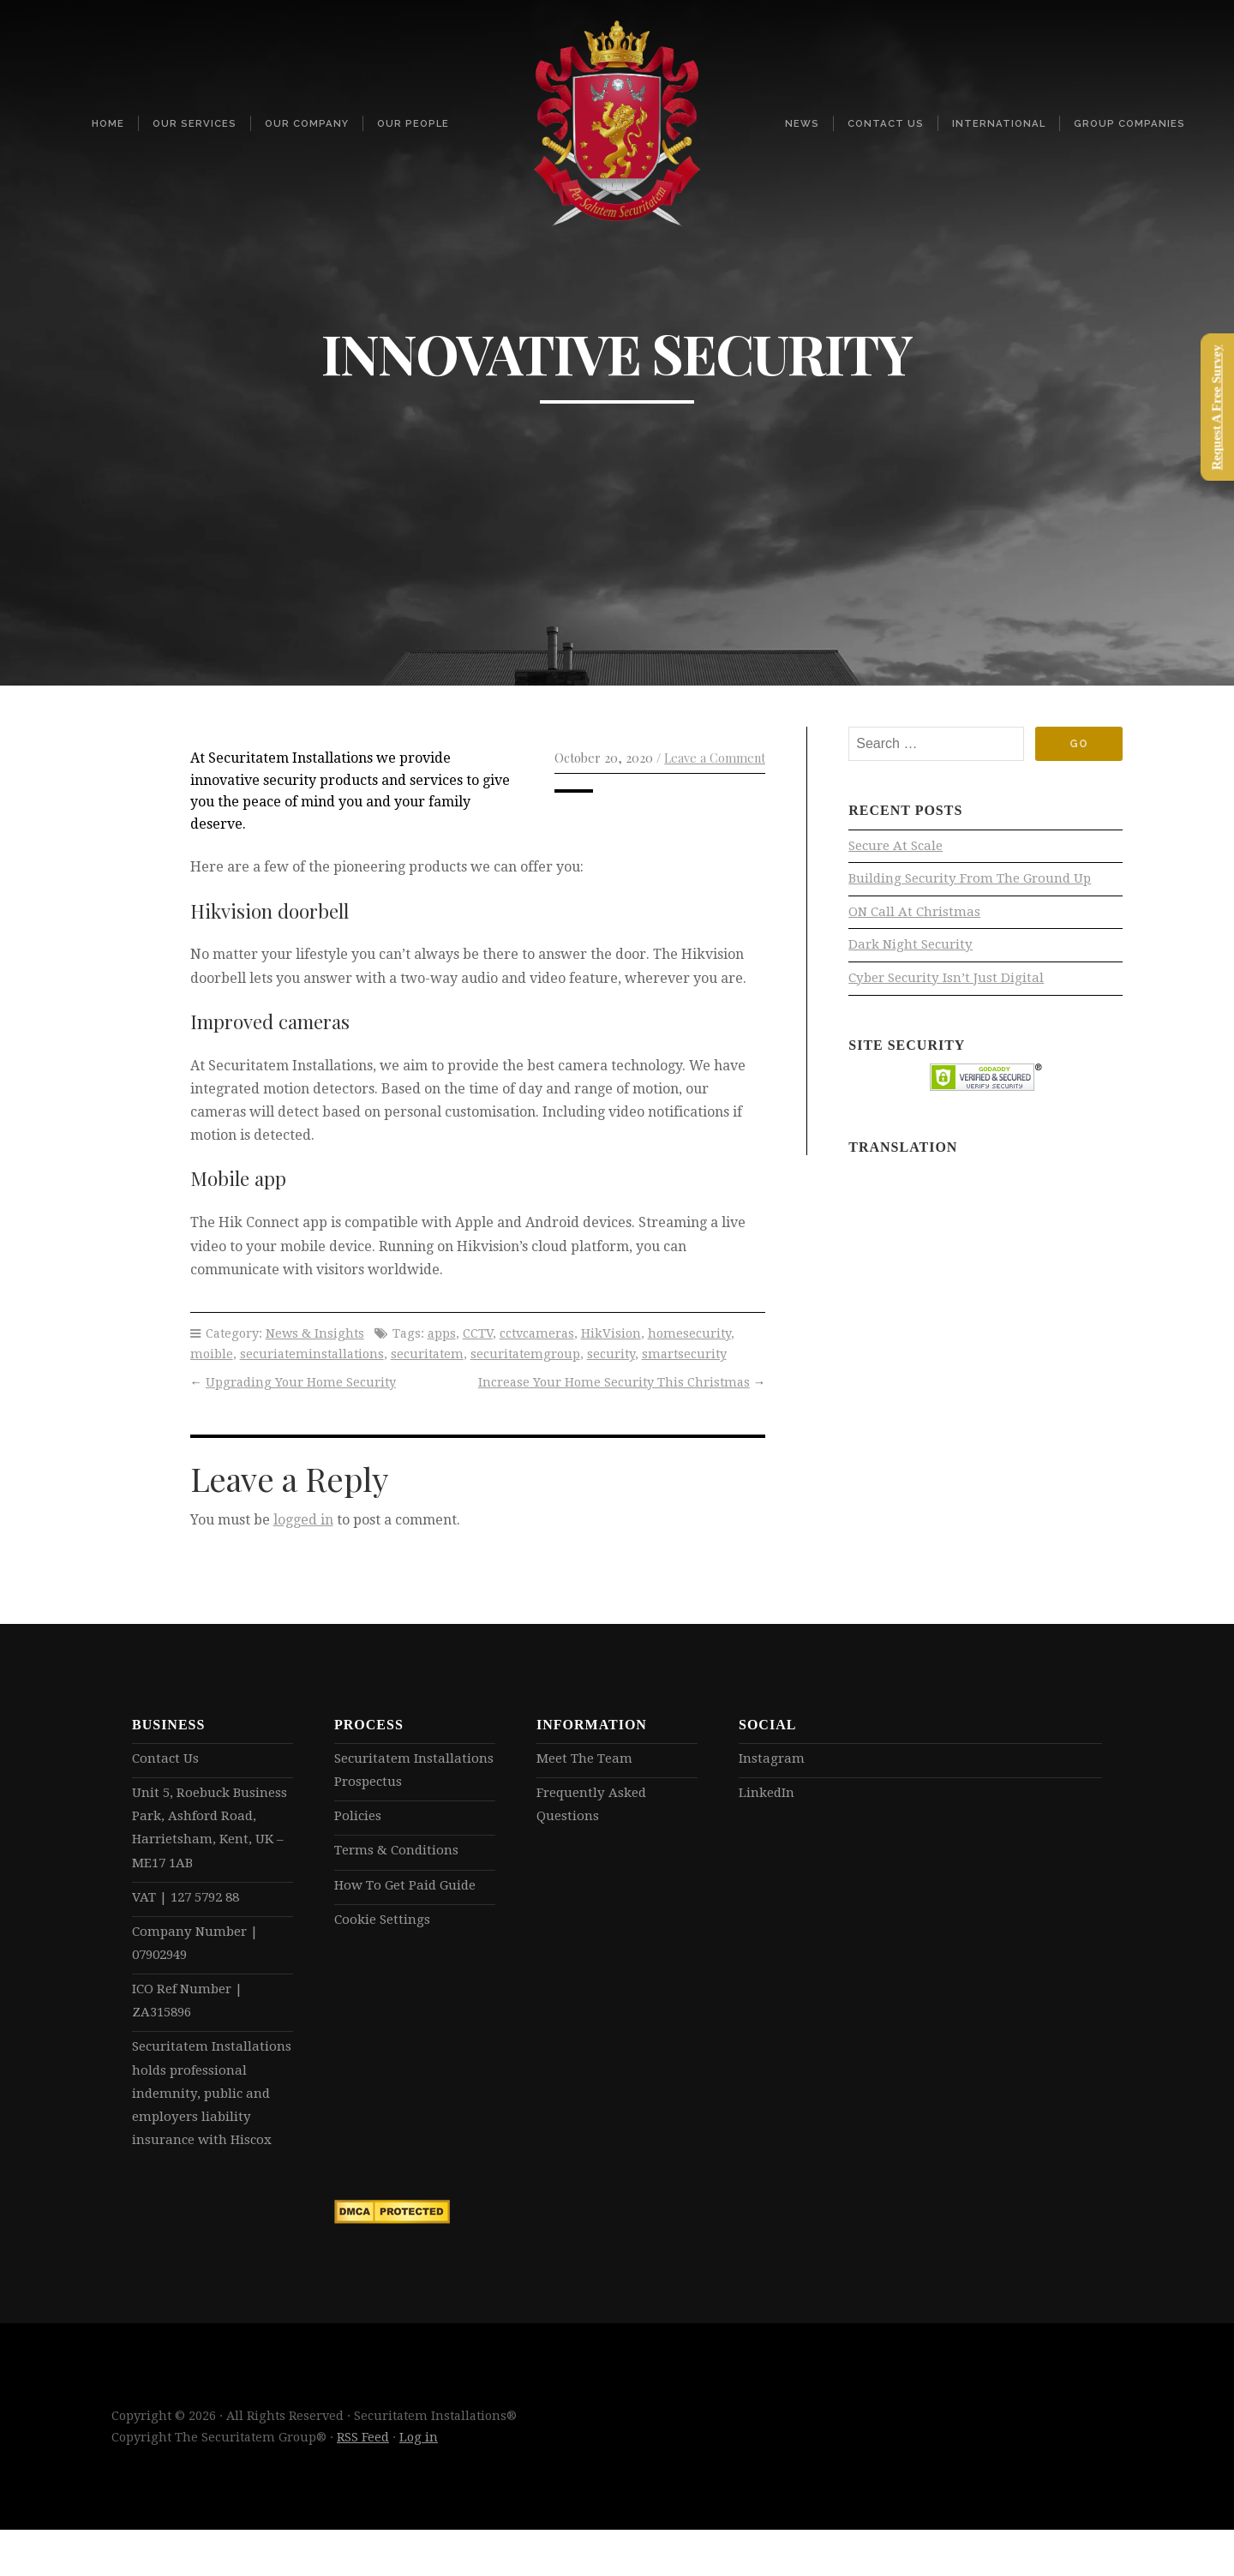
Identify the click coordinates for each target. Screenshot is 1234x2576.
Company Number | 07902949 (198, 1953)
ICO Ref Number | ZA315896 (192, 2013)
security (611, 1354)
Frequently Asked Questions (594, 1807)
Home (108, 123)
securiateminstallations (312, 1354)
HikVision (611, 1333)
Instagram (772, 1759)
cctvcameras (537, 1333)
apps (442, 1333)
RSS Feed (363, 2482)
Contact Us (886, 123)
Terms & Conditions (399, 1855)
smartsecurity (684, 1354)
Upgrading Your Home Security (301, 1382)
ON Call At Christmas (916, 916)
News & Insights (315, 1333)
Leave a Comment (714, 757)
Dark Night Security (913, 950)
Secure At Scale (898, 847)
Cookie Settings (384, 1927)
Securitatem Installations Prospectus (412, 1771)
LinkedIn (769, 1795)
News (802, 123)
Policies (359, 1820)
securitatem (427, 1354)
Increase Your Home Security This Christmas (614, 1382)
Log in (418, 2482)
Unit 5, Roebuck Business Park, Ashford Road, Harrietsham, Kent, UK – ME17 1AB (207, 1832)
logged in (303, 1520)
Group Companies (1129, 123)
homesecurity (689, 1333)
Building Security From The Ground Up (976, 881)
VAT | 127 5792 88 (190, 1904)
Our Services (195, 123)
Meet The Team (587, 1759)
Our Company (307, 123)
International (998, 123)
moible (211, 1354)
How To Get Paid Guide (409, 1891)
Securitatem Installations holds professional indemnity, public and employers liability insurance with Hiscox (209, 2123)
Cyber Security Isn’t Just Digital (950, 984)
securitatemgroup (525, 1354)
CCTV (478, 1333)
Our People (413, 123)
